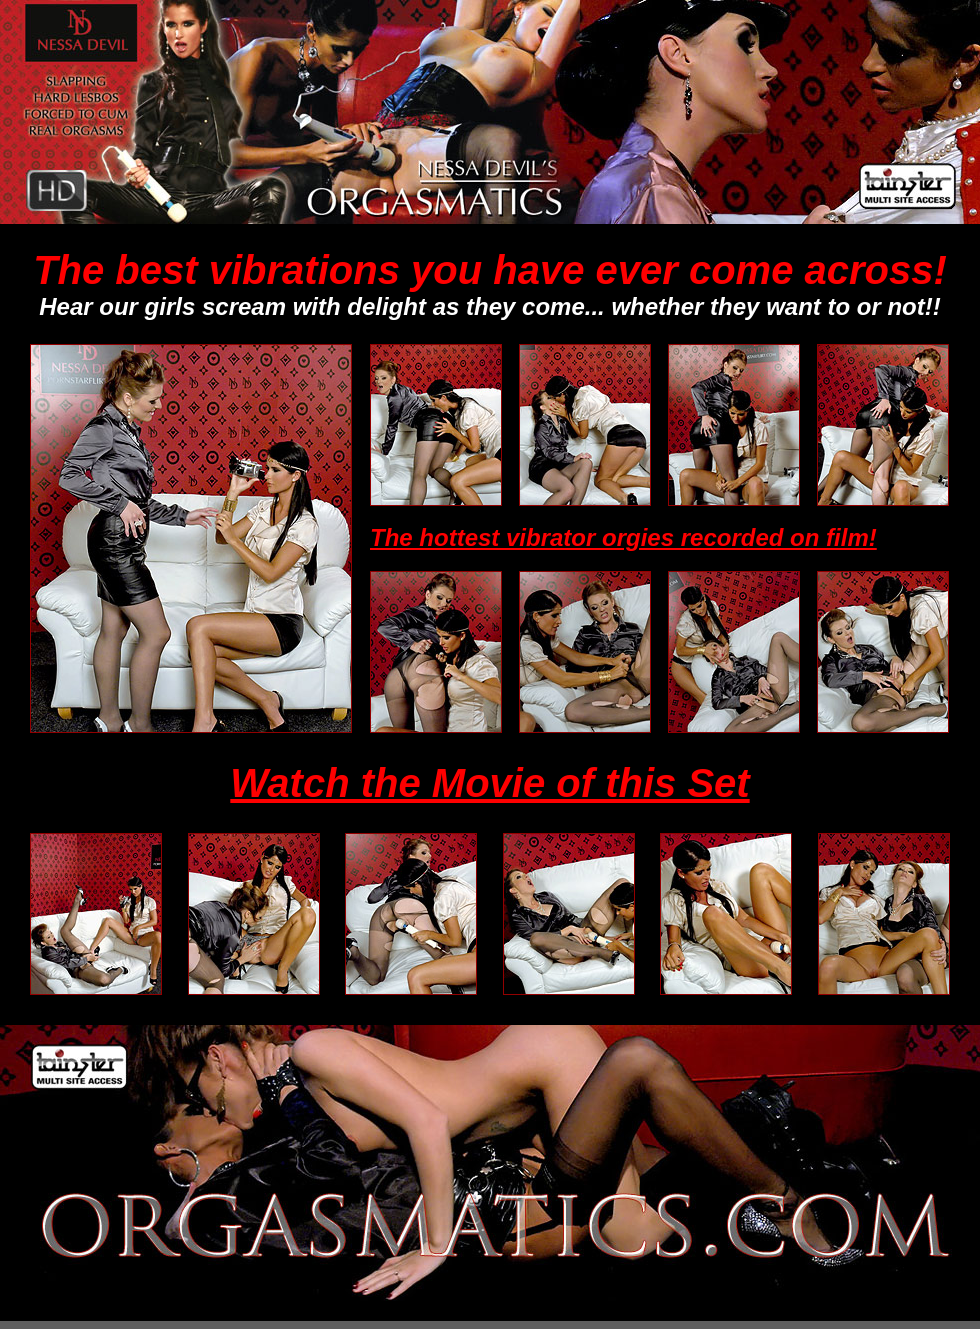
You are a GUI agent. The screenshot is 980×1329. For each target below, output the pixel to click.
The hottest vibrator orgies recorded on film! (623, 537)
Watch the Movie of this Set (489, 783)
